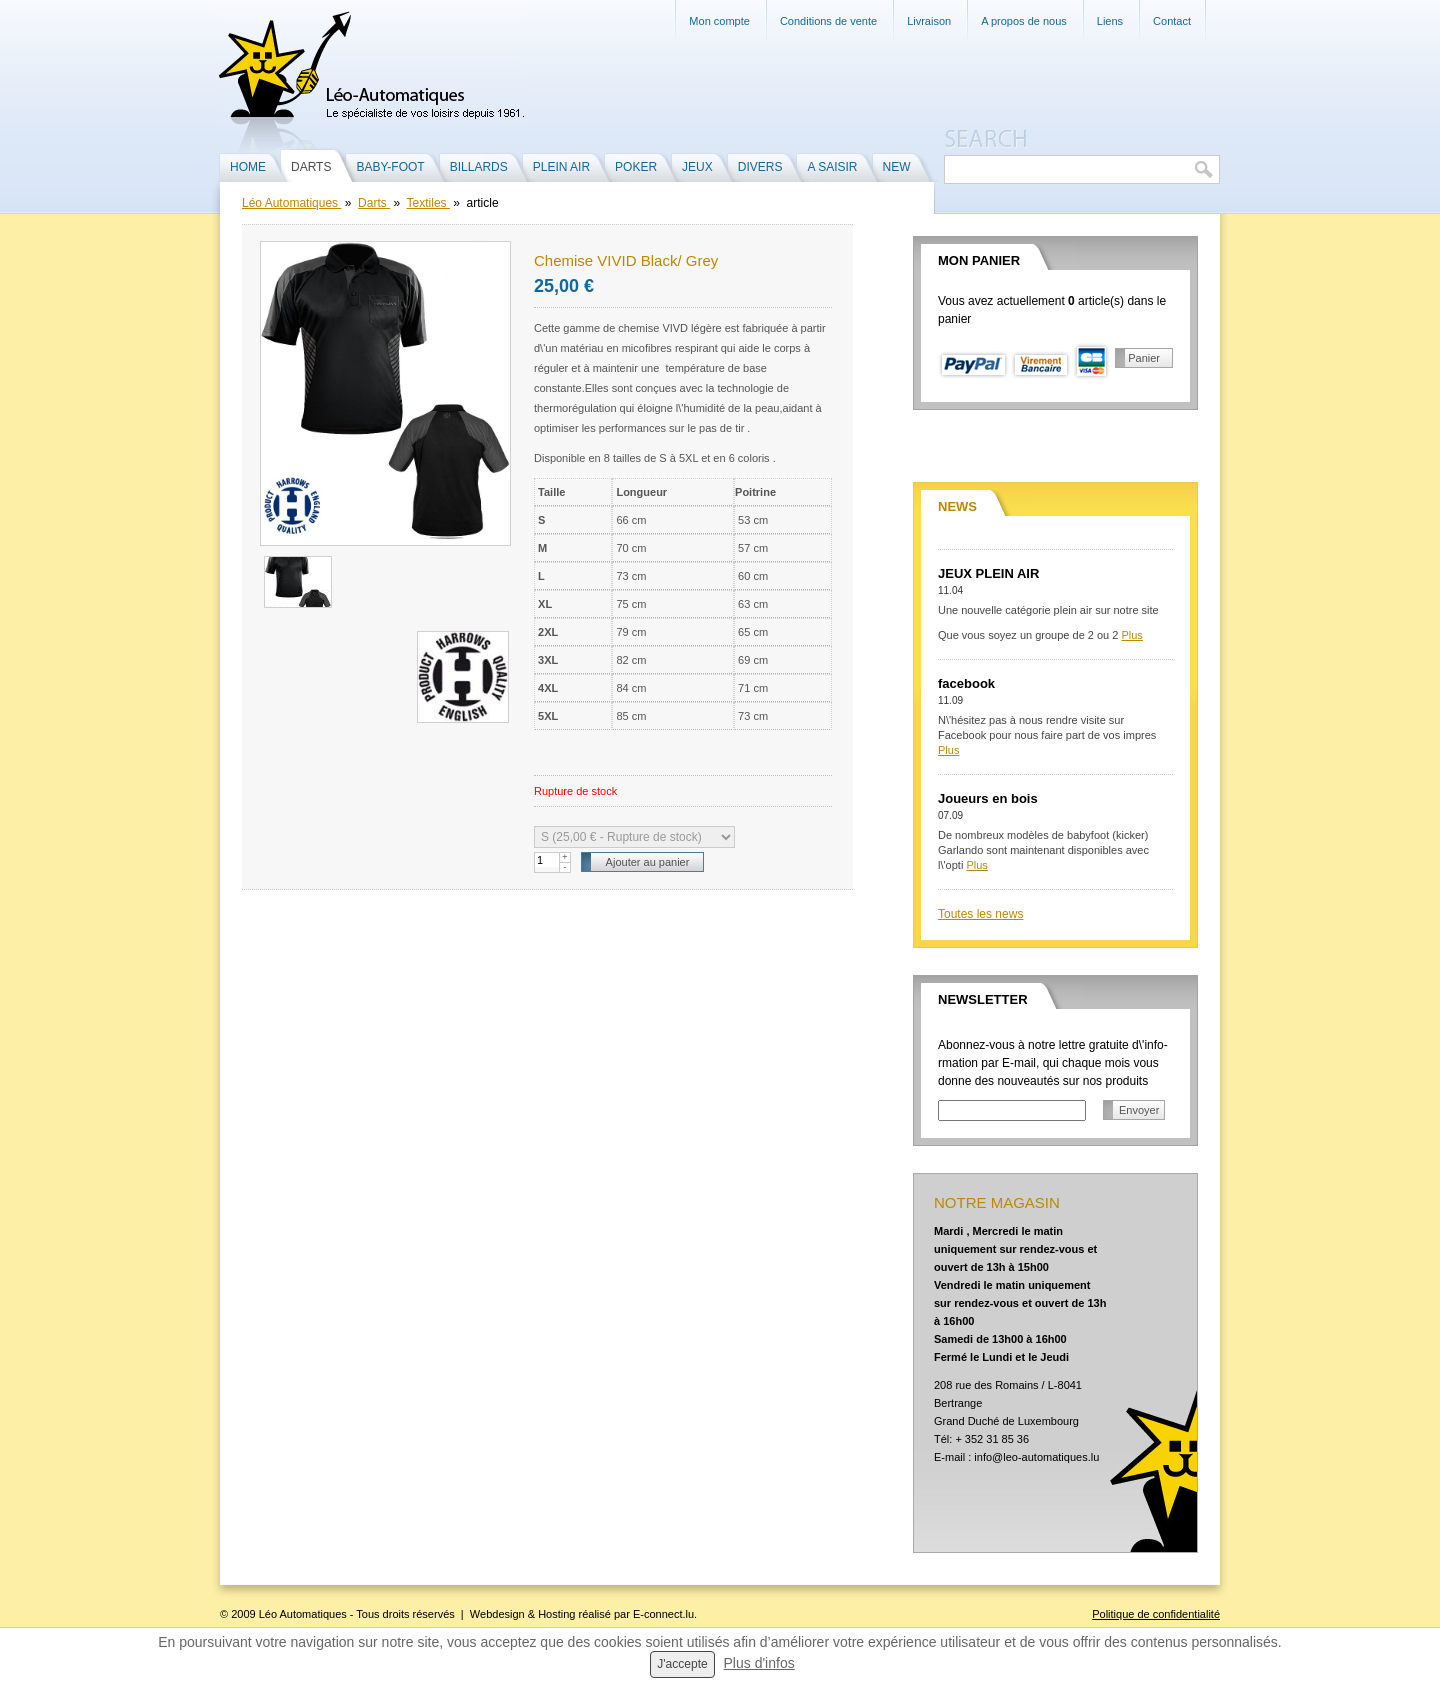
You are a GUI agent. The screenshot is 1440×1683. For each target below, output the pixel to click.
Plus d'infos (759, 1663)
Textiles (428, 203)
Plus (1131, 635)
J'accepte (682, 1664)
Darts (374, 203)
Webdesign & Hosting (523, 1614)
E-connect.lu (663, 1614)
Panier (1144, 358)
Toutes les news (980, 914)
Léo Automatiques (291, 203)
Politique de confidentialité (1156, 1614)
